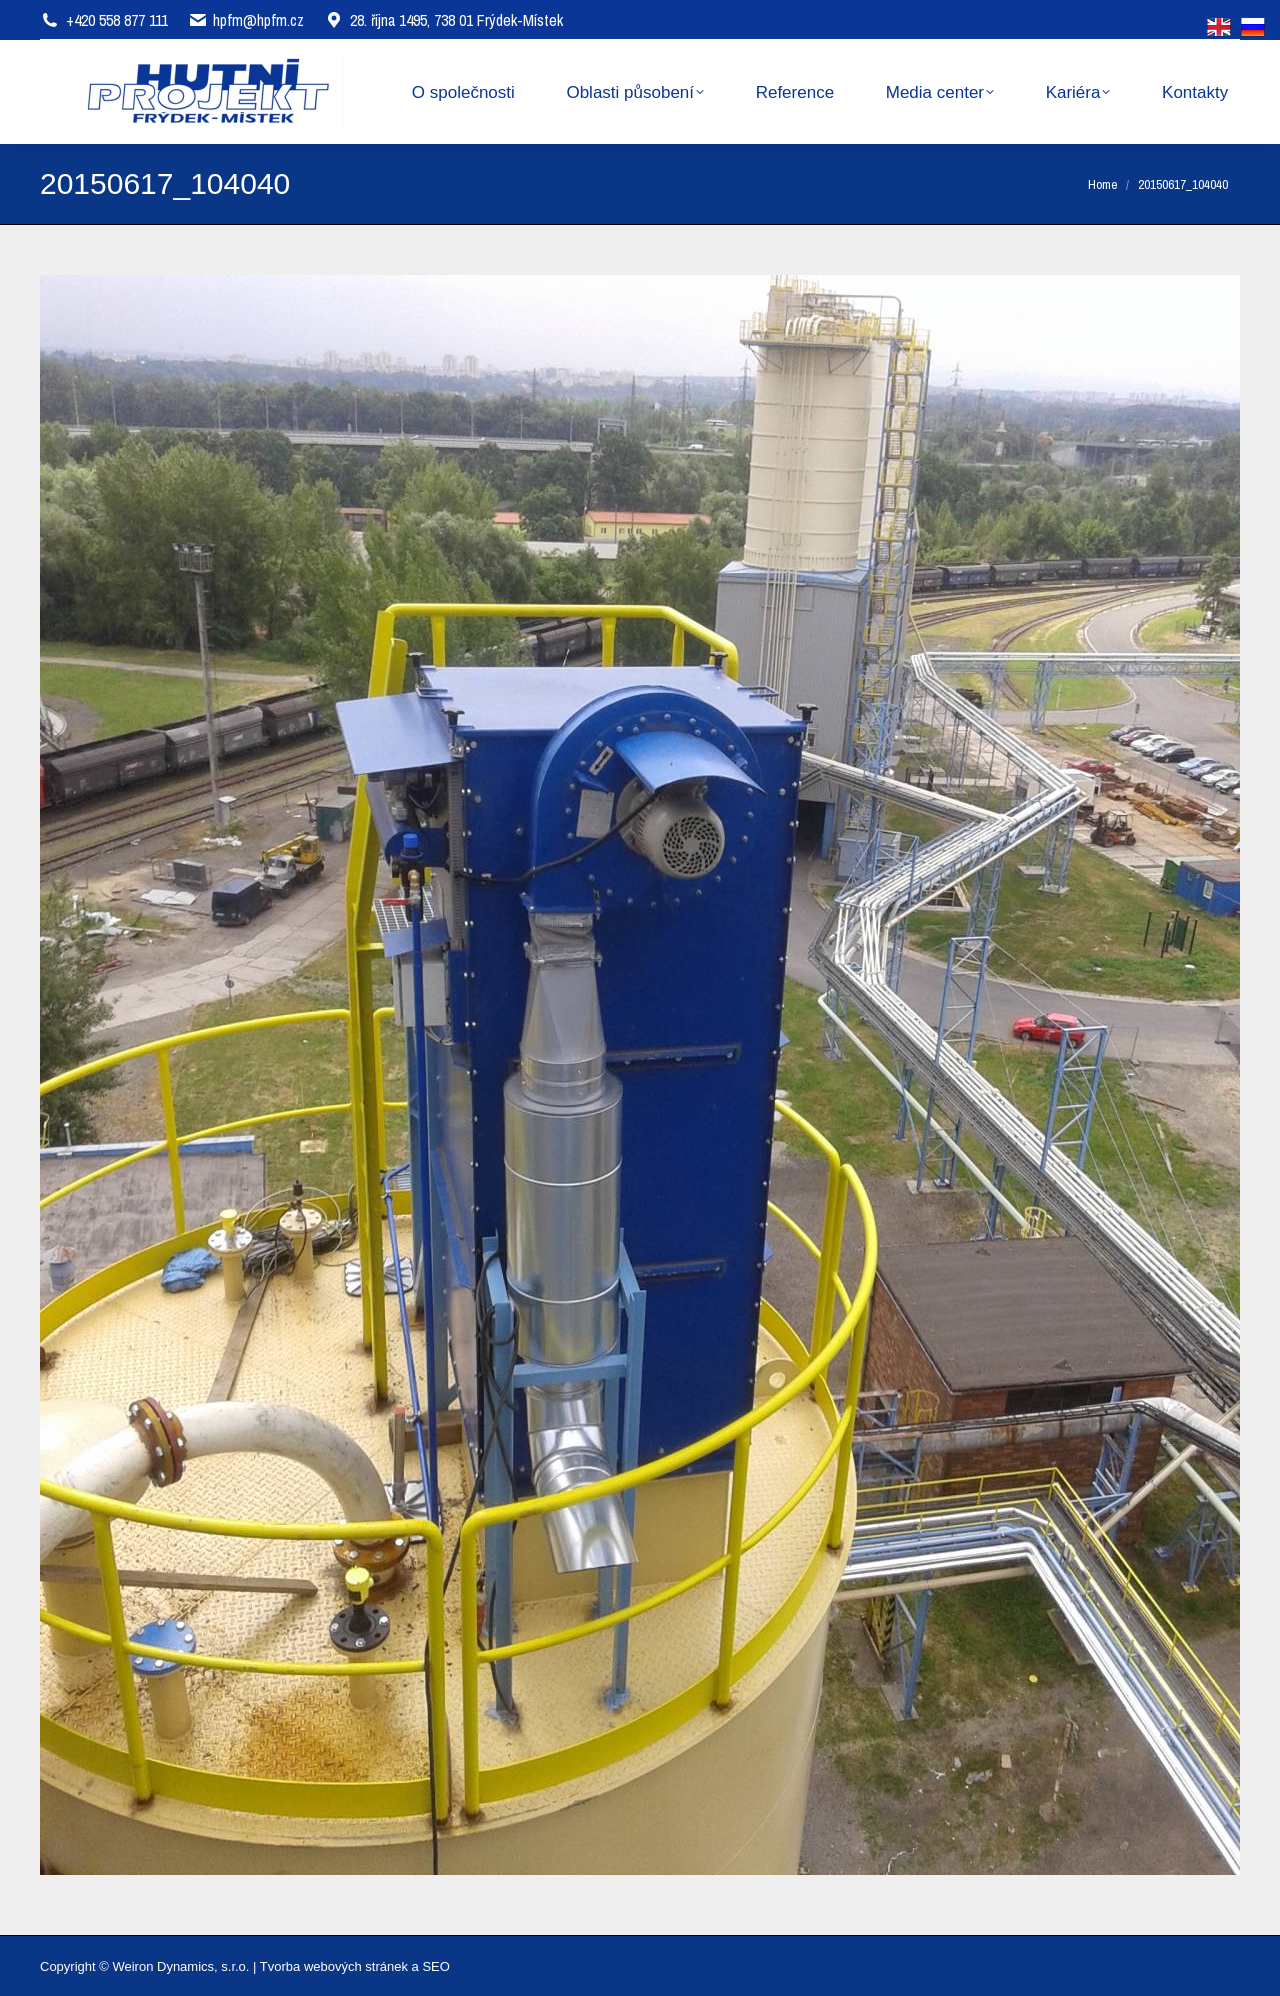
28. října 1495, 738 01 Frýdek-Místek (443, 20)
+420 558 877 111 (117, 20)
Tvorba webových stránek (334, 1966)
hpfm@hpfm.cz (258, 20)
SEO (435, 1966)
